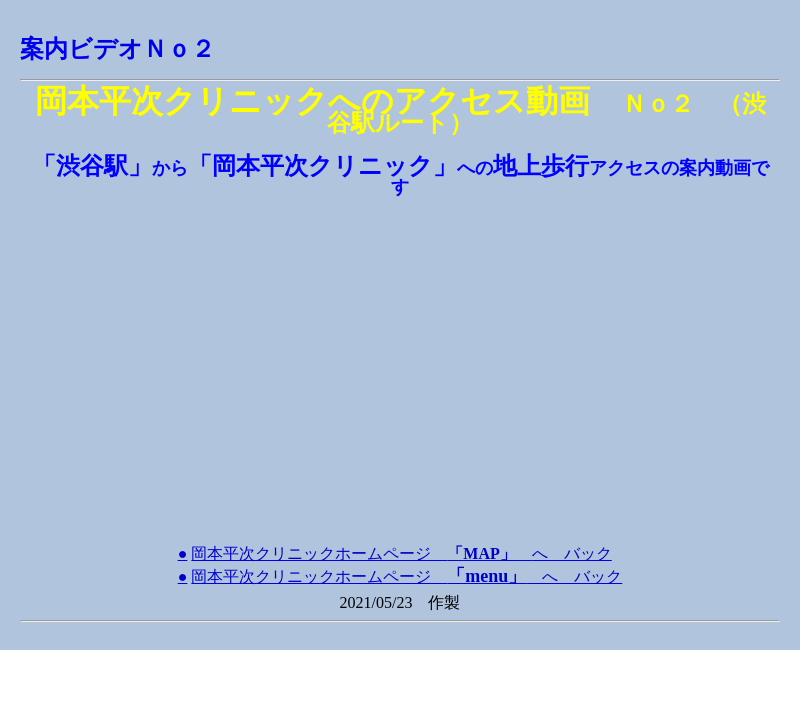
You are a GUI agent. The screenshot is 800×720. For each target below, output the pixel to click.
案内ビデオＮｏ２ (117, 49)
